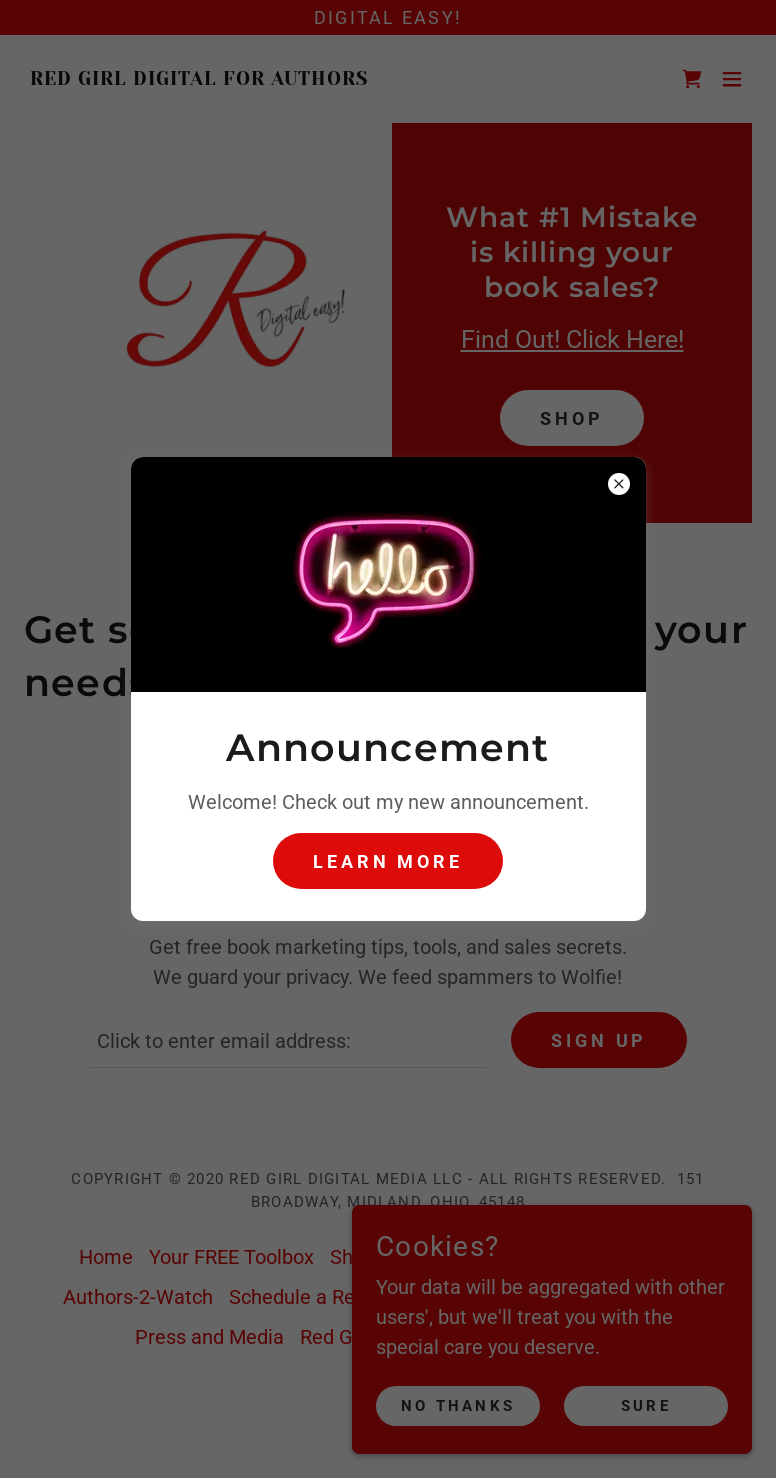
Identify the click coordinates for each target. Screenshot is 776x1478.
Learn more (388, 861)
